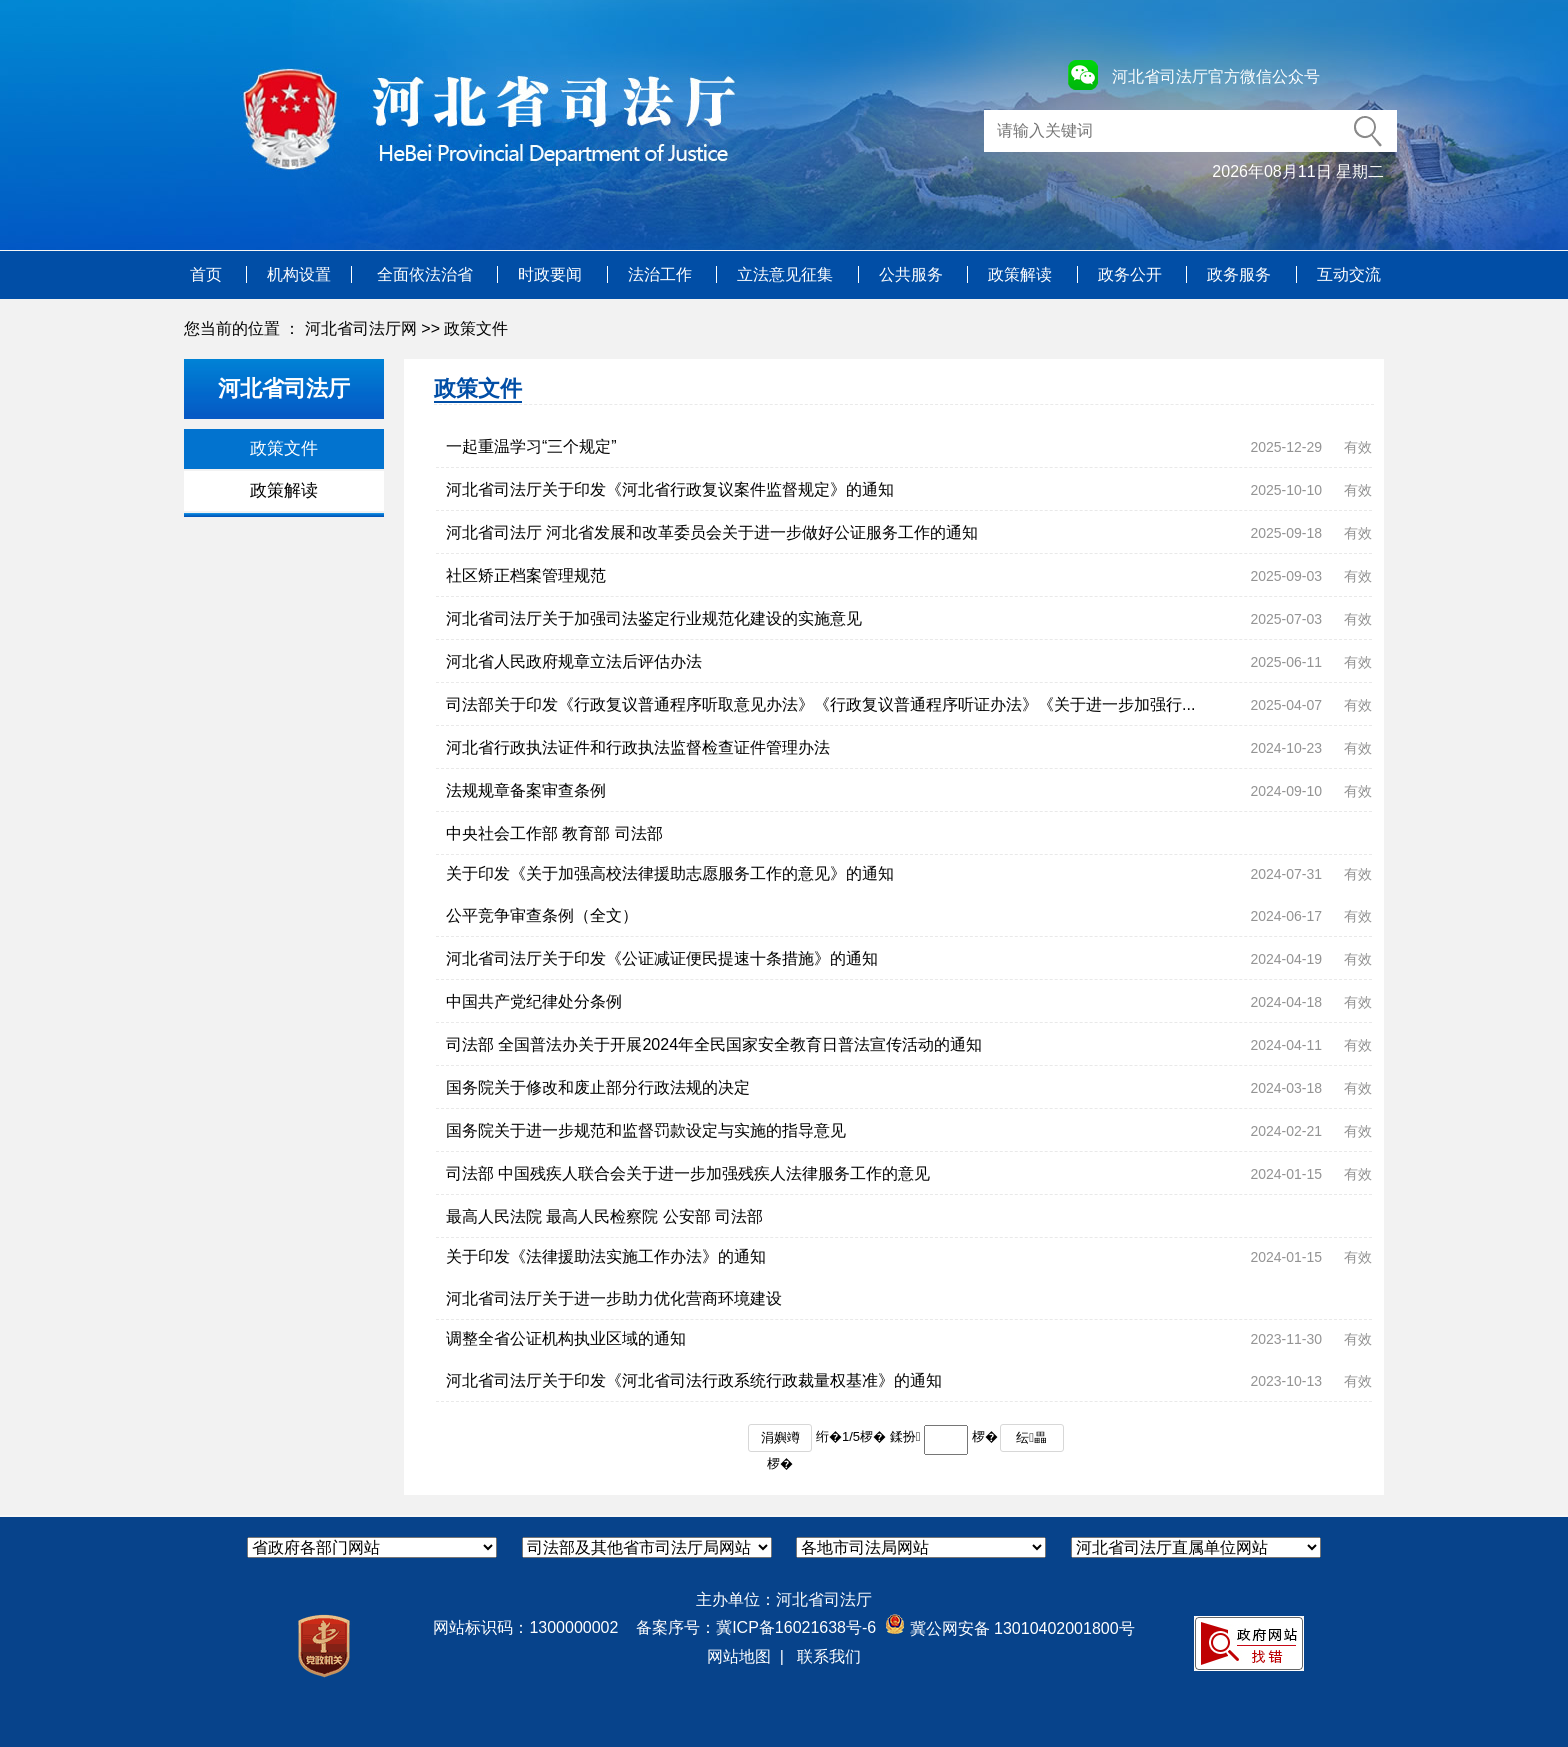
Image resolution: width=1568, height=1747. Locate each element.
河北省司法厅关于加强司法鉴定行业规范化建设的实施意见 (654, 618)
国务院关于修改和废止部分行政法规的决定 (598, 1087)
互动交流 (1349, 274)
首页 (208, 274)
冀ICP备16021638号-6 (796, 1627)
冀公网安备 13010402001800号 (1009, 1628)
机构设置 (299, 274)
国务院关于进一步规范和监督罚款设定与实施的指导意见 (646, 1130)
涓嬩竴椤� (780, 1441)
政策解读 (1022, 274)
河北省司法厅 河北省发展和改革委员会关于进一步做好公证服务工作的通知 (712, 532)
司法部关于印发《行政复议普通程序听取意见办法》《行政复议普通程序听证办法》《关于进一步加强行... (820, 704)
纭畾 (1031, 1437)
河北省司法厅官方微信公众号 (1216, 76)
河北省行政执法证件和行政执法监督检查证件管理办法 (638, 747)
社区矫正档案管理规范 (526, 575)
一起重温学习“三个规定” (531, 446)
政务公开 (1132, 274)
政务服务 (1241, 274)
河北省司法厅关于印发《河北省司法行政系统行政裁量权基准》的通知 (694, 1380)
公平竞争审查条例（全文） (542, 915)
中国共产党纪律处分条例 (534, 1001)
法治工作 (662, 274)
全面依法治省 (427, 274)
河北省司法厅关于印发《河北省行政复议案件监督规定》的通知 (670, 489)
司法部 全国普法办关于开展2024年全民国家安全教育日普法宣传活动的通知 (714, 1044)
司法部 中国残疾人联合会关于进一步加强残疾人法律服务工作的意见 (688, 1173)
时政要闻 (552, 274)
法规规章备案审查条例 (526, 790)
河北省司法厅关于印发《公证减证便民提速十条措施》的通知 (662, 958)
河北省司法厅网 (361, 328)
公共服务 (913, 274)
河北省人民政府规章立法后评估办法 (574, 661)
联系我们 (829, 1656)
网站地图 (739, 1656)
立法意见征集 (787, 274)
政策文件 (476, 328)
